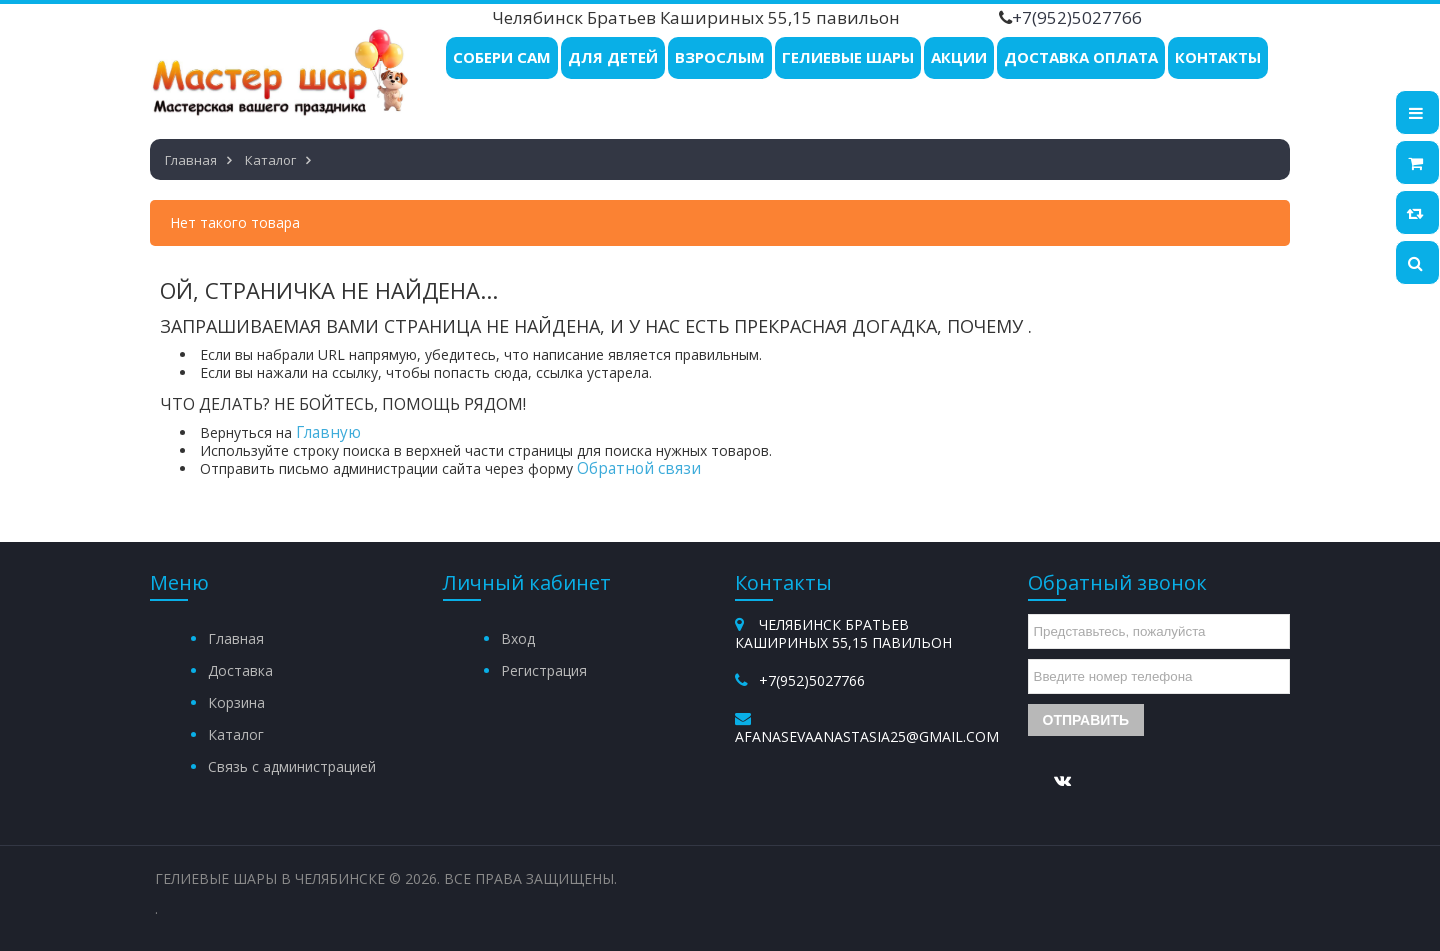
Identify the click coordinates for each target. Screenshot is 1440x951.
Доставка (240, 670)
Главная (236, 638)
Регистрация (544, 670)
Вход (518, 638)
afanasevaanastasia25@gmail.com (867, 736)
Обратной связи (639, 468)
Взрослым (720, 57)
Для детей (613, 57)
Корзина (236, 702)
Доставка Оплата (1081, 57)
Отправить (1086, 720)
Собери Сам (502, 57)
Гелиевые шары (848, 57)
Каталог (236, 734)
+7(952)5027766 (1077, 17)
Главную (328, 432)
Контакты (1218, 57)
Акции (959, 57)
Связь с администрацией (292, 766)
